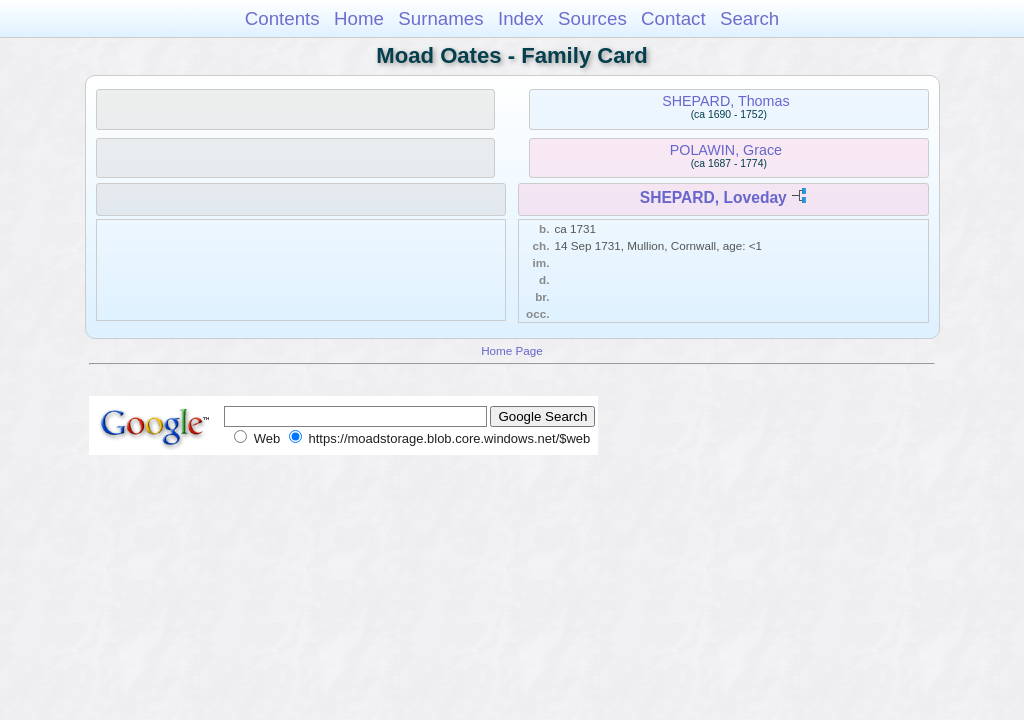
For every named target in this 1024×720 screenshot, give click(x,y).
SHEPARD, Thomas (725, 101)
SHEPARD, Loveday (713, 197)
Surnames (440, 18)
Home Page (512, 350)
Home (359, 18)
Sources (592, 18)
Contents (282, 18)
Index (521, 18)
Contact (673, 18)
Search (749, 18)
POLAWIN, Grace (726, 150)
